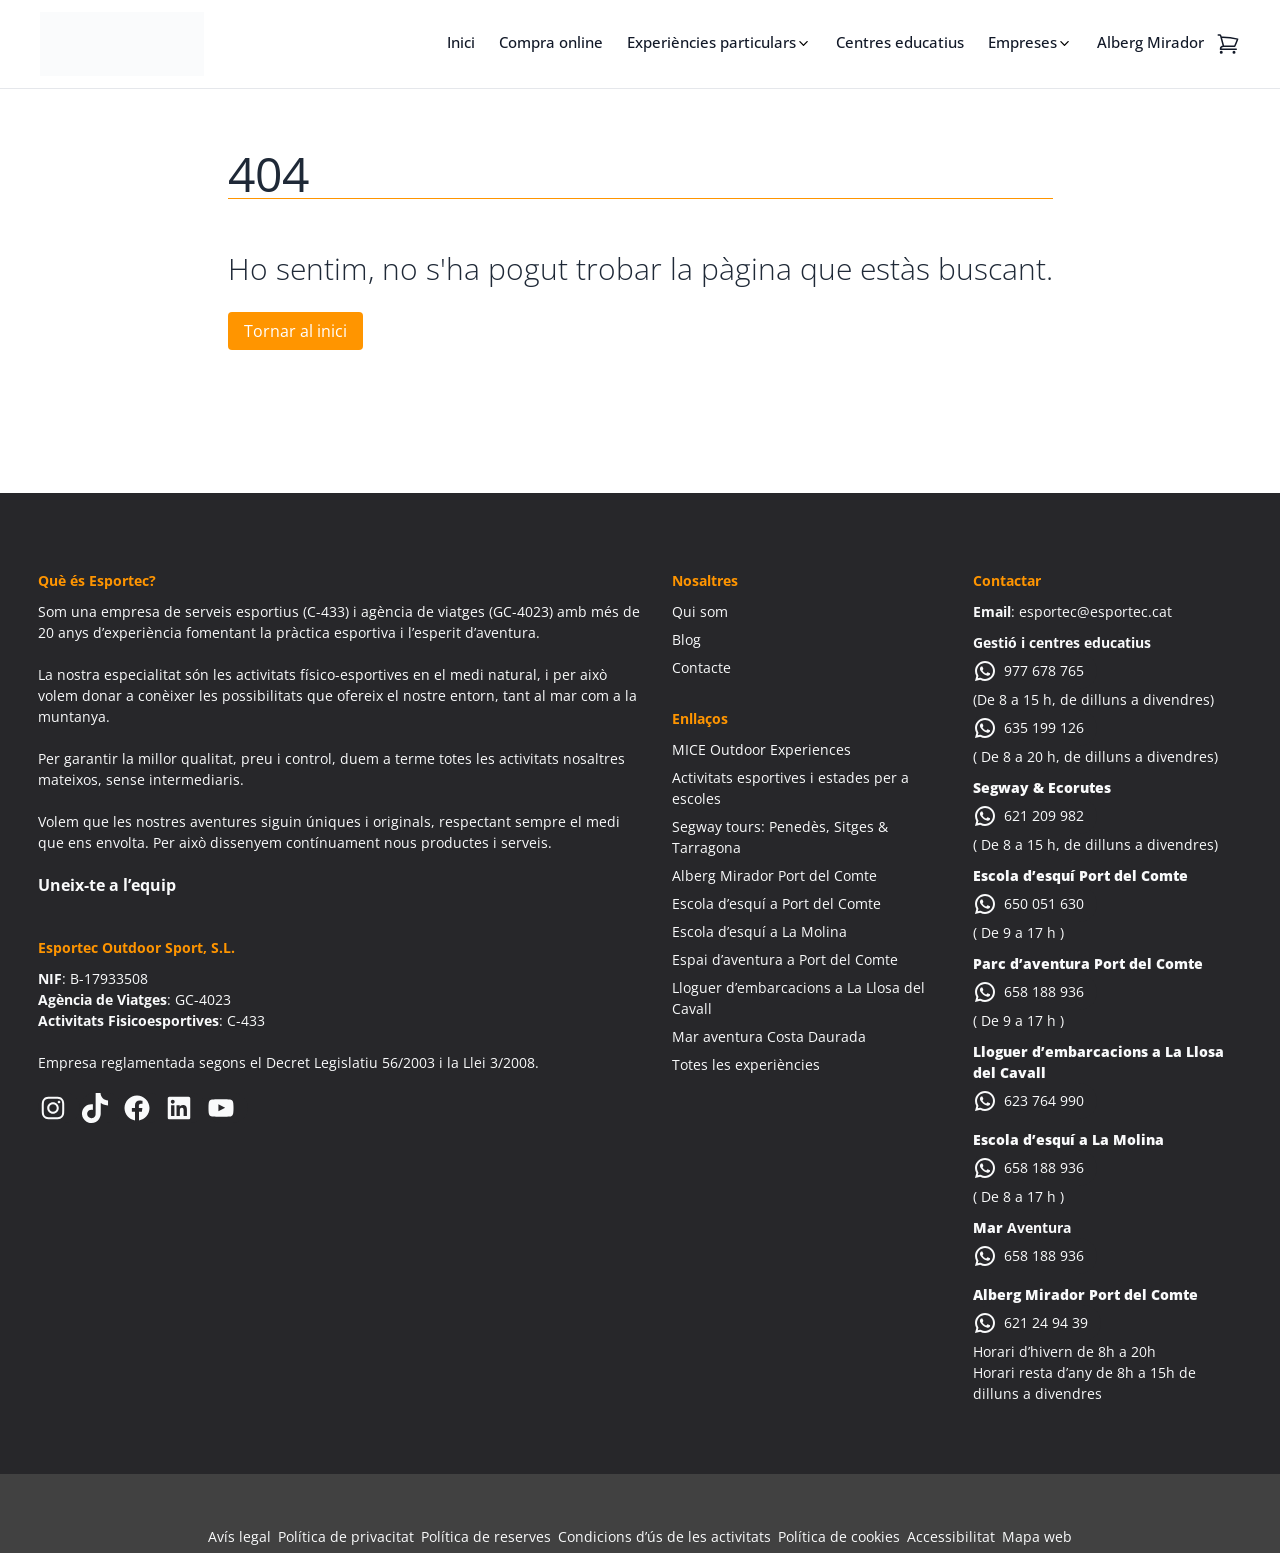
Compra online (551, 42)
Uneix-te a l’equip (107, 885)
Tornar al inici (295, 331)
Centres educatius (900, 42)
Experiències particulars (711, 42)
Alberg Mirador (1150, 42)
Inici (461, 42)
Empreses (1022, 42)
